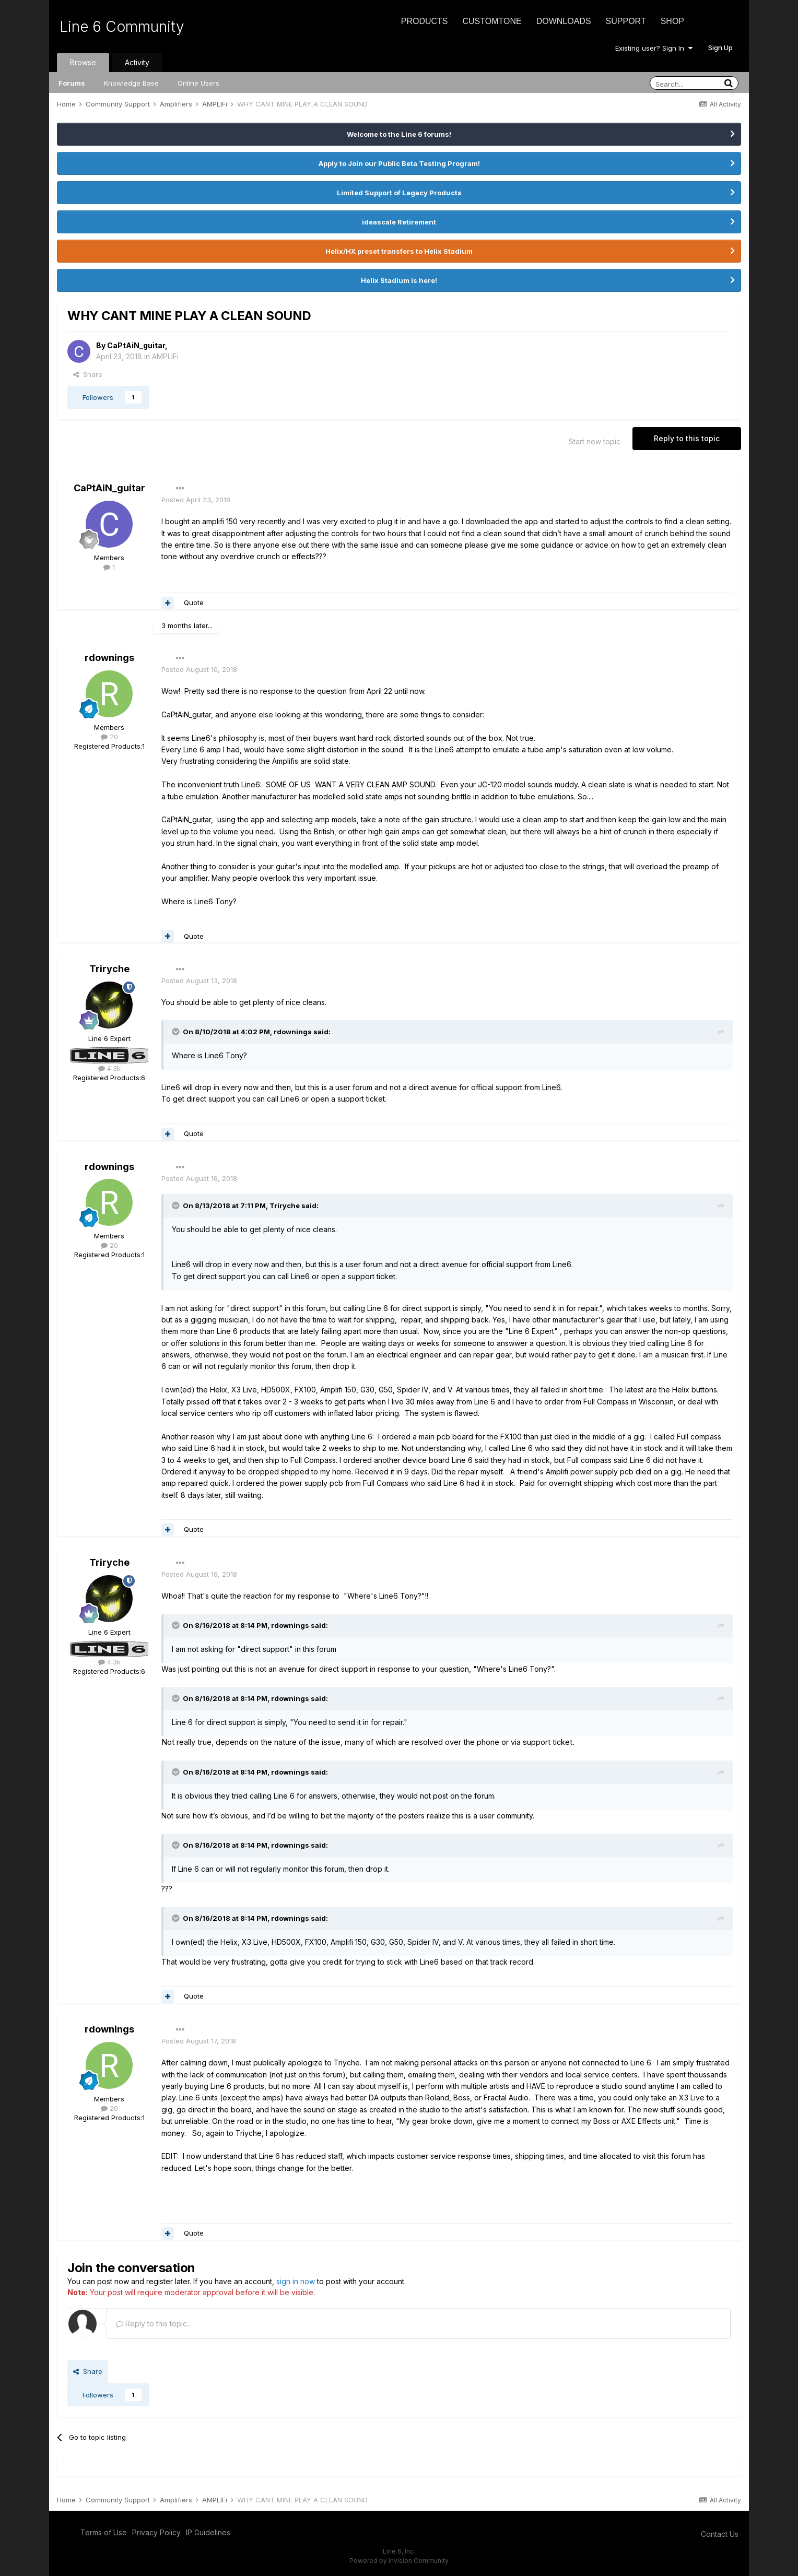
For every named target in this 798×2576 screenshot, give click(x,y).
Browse (83, 62)
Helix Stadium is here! (399, 280)
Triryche (109, 968)
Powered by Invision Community (399, 2561)
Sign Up (720, 47)
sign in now (295, 2281)
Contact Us (719, 2534)
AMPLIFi (165, 356)
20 (109, 736)
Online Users (198, 83)
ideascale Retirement (399, 222)
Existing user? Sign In (654, 48)
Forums (71, 83)
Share (87, 374)
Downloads (563, 21)
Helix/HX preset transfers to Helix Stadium (399, 251)
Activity (137, 62)
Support (626, 21)
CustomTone (491, 21)
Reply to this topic (687, 438)
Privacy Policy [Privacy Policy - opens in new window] (156, 2532)
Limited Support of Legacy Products (399, 192)
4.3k (109, 1068)
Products (424, 21)
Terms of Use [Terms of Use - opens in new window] (103, 2532)
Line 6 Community (122, 27)
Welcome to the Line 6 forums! (399, 134)
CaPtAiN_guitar (136, 345)
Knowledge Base (131, 83)
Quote (194, 602)
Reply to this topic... (154, 2323)
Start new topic (594, 441)
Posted (195, 499)
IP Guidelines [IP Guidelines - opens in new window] (208, 2532)
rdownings (109, 657)
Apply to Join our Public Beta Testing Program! (399, 163)
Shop (672, 21)
